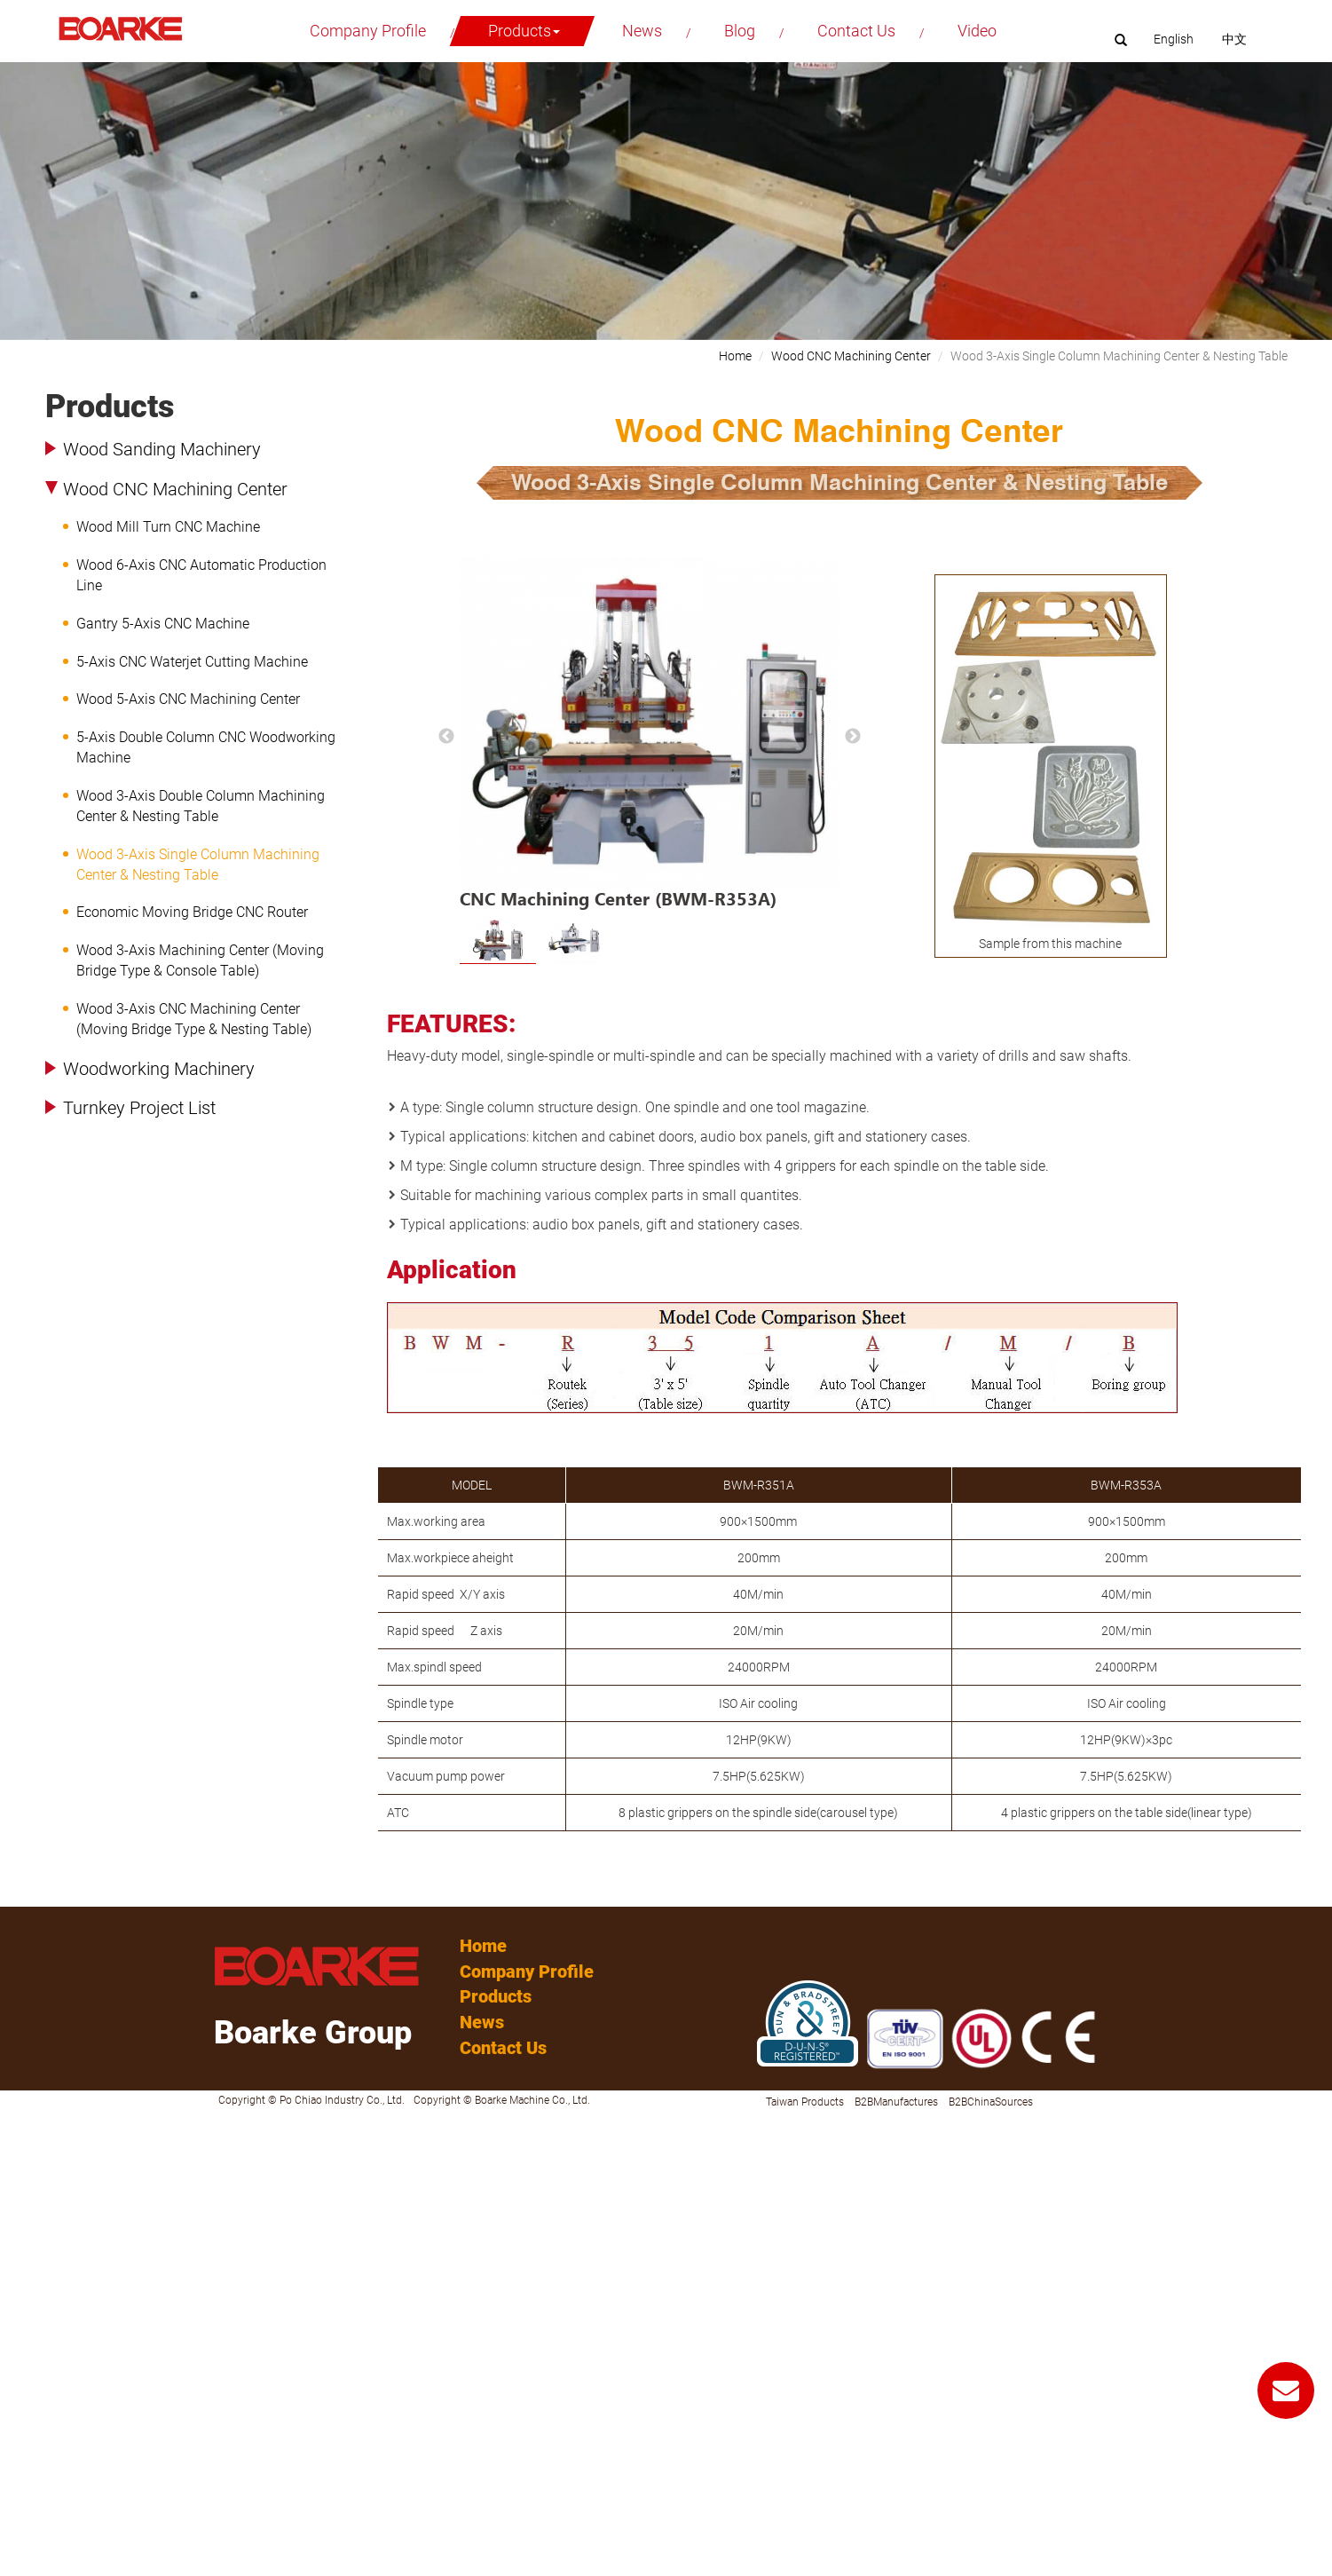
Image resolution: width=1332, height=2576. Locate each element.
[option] (649, 737)
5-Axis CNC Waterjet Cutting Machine (192, 661)
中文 (1234, 39)
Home (735, 356)
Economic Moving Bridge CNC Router (192, 912)
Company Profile (368, 30)
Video (977, 30)
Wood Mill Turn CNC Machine (168, 526)
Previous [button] (446, 737)
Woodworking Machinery (159, 1068)
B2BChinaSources (991, 2102)
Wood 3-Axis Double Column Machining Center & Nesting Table (200, 806)
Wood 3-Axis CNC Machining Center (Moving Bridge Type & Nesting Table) (193, 1019)
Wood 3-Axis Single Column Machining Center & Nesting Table (197, 864)
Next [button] (853, 737)
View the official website (138, 2283)
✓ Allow (21, 2159)
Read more (35, 2283)
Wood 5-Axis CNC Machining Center (188, 699)
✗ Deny (20, 2176)
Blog (739, 30)
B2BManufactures (896, 2102)
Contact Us (856, 30)
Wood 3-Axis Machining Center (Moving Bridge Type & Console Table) (200, 960)
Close (15, 2123)
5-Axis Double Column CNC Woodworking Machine (205, 747)
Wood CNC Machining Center (175, 489)
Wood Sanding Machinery (162, 449)
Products (524, 30)
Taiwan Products (805, 2102)
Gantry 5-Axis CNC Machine (162, 623)
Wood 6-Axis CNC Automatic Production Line (201, 575)
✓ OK (443, 2567)
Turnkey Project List (139, 1107)
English (1174, 39)
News (642, 30)
